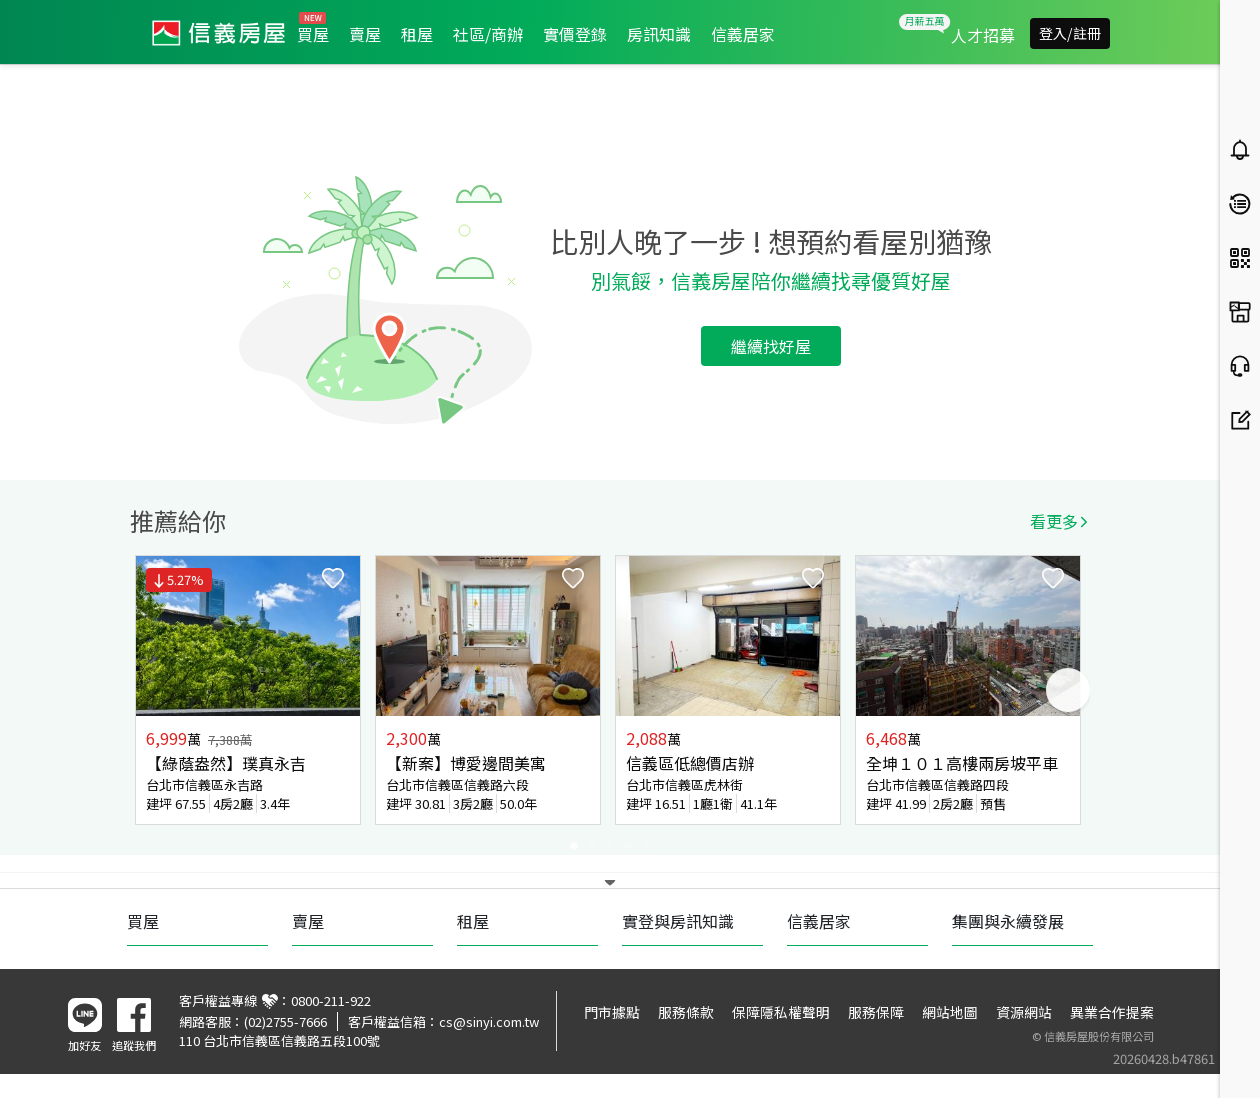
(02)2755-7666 (285, 1021)
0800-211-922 (331, 1000)
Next (1068, 690)
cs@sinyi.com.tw (489, 1021)
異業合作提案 (1112, 1012)
